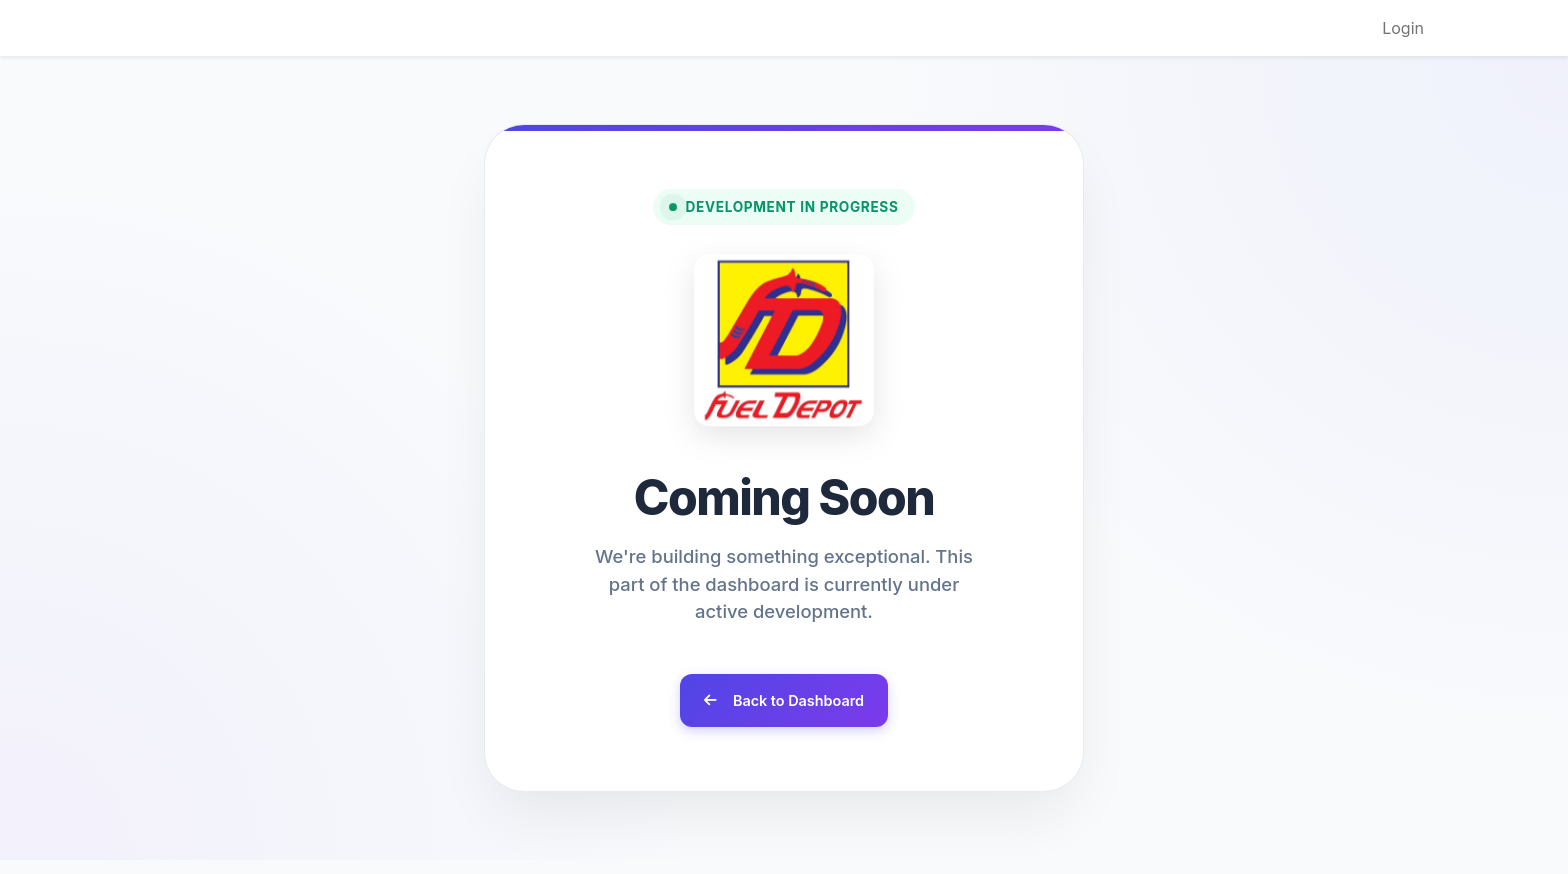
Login (1403, 28)
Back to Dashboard (784, 700)
